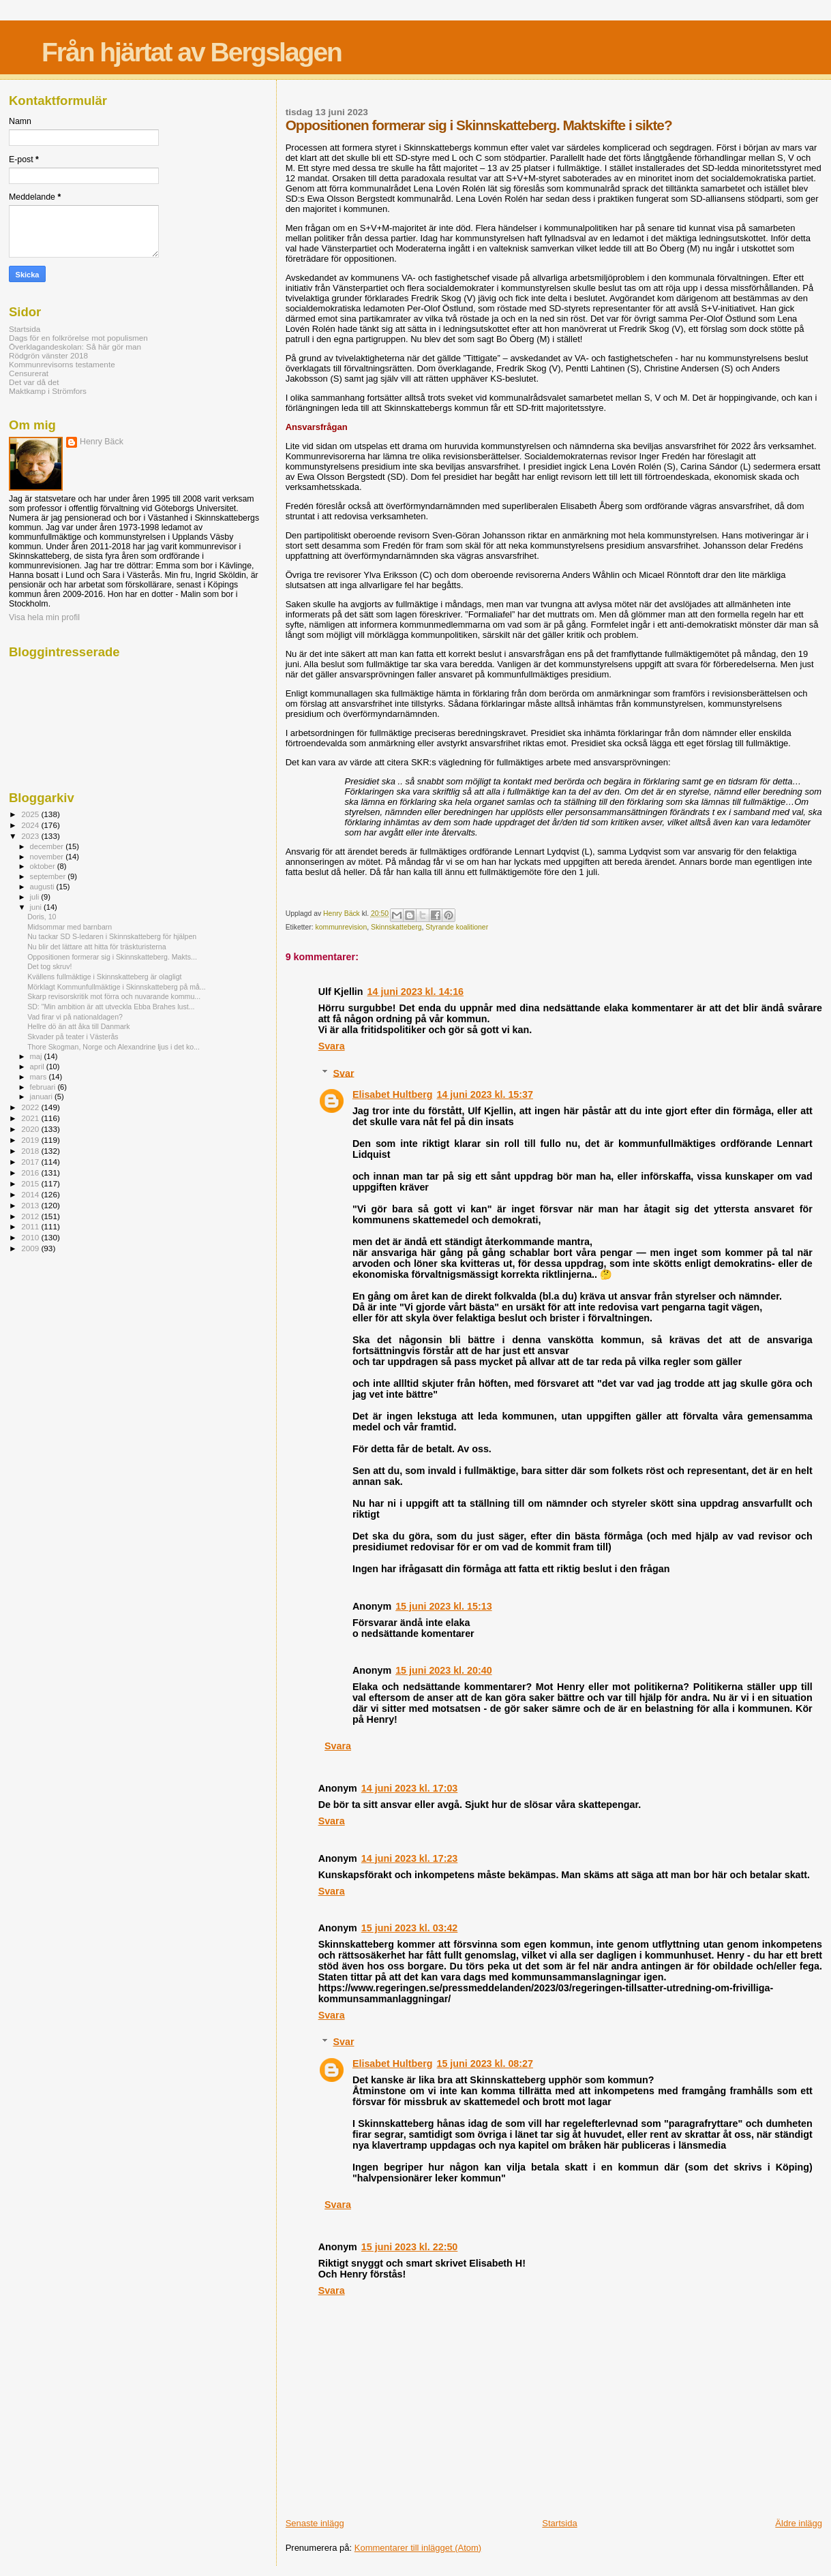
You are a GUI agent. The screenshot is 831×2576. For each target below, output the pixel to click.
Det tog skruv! (49, 966)
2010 (31, 1237)
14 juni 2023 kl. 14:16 (415, 991)
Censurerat (28, 373)
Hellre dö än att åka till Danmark (78, 1026)
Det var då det (34, 382)
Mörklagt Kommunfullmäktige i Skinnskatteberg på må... (116, 987)
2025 (31, 814)
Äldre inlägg (798, 2523)
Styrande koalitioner (456, 927)
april (38, 1066)
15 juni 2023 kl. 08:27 (485, 2063)
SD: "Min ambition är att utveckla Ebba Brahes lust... (110, 1006)
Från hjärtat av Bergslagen (192, 52)
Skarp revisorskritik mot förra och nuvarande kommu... (113, 996)
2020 (31, 1128)
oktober (43, 866)
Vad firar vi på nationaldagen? (75, 1017)
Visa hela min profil (44, 617)
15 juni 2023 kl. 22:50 (409, 2246)
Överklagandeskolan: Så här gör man (75, 346)
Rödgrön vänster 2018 (48, 355)
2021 (31, 1118)
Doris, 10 (41, 917)
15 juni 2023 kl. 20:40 (443, 1670)
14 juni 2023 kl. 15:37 (485, 1094)
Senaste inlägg (315, 2523)
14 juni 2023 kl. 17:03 (409, 1788)
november (48, 857)
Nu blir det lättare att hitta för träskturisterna (96, 946)
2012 (31, 1216)
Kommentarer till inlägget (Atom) (417, 2548)
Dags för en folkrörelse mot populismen (78, 337)
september (49, 876)
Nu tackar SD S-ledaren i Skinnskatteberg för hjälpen (111, 936)
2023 (31, 835)
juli (36, 897)
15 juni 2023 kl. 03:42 (409, 1927)
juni (37, 907)
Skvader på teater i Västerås (72, 1036)
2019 (31, 1139)
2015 (31, 1183)
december (48, 846)
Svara (331, 1046)
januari (42, 1096)
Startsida (559, 2523)
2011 (31, 1226)
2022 (31, 1107)
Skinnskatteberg (396, 927)
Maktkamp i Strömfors (48, 390)
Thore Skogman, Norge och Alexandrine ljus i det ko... (113, 1047)
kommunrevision (341, 927)
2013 (31, 1205)
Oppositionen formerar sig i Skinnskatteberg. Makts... (112, 957)
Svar (343, 1072)
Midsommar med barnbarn (69, 927)
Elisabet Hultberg (392, 1094)
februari (44, 1087)
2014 (31, 1194)
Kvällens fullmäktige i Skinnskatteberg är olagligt (104, 976)
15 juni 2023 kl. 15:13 (443, 1606)
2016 (31, 1172)
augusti (43, 887)
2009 (31, 1248)
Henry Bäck (101, 441)
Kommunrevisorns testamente (62, 364)
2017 (31, 1161)
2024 (31, 825)
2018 (31, 1150)
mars (39, 1077)
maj (37, 1056)
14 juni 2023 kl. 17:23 (409, 1858)
